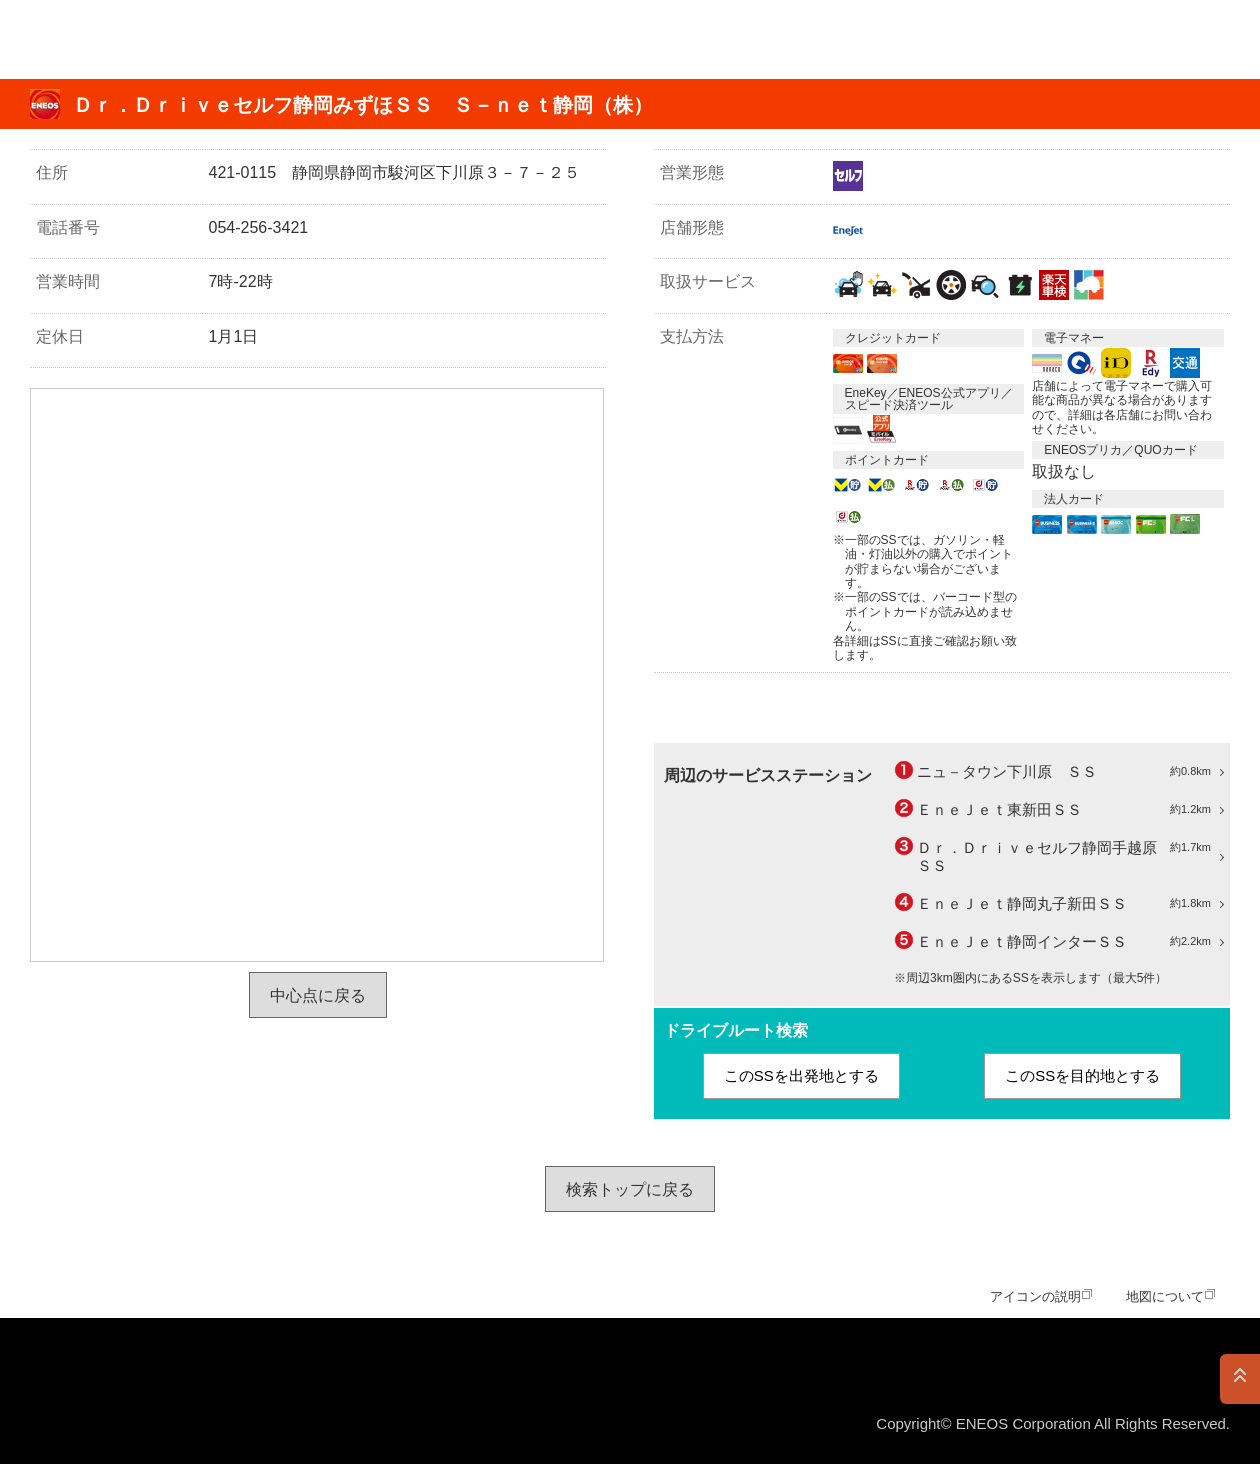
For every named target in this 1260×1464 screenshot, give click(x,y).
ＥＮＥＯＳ (113, 39)
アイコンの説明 (1035, 1296)
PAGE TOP (1240, 1379)
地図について (1165, 1296)
